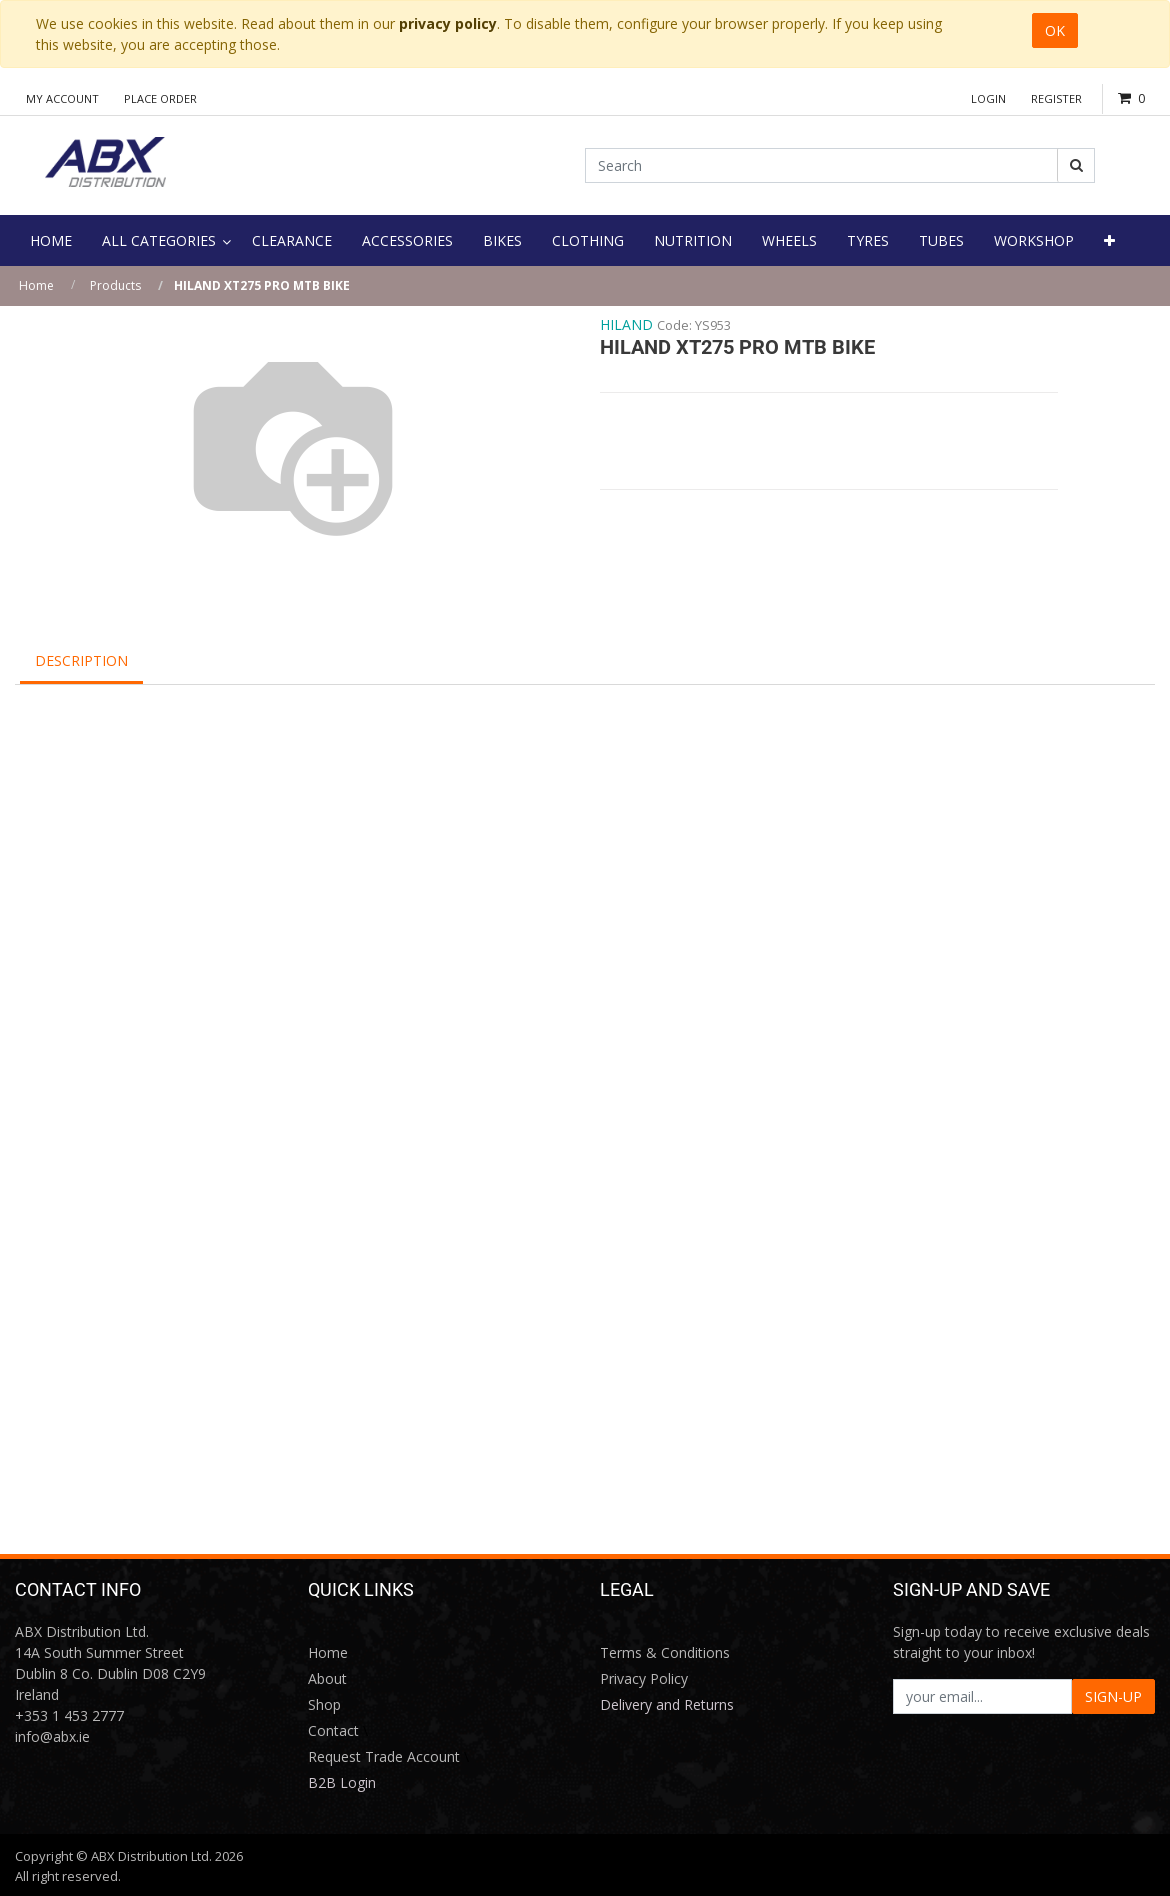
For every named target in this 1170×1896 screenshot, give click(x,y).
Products (115, 285)
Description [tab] (81, 660)
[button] (1109, 240)
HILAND (626, 324)
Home (36, 285)
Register (1056, 98)
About (327, 1678)
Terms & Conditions (665, 1652)
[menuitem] (51, 240)
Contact (333, 1730)
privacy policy (448, 23)
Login (988, 98)
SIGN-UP (1113, 1696)
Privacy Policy (644, 1678)
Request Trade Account (384, 1756)
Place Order (160, 98)
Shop (324, 1704)
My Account (62, 98)
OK (1055, 30)
